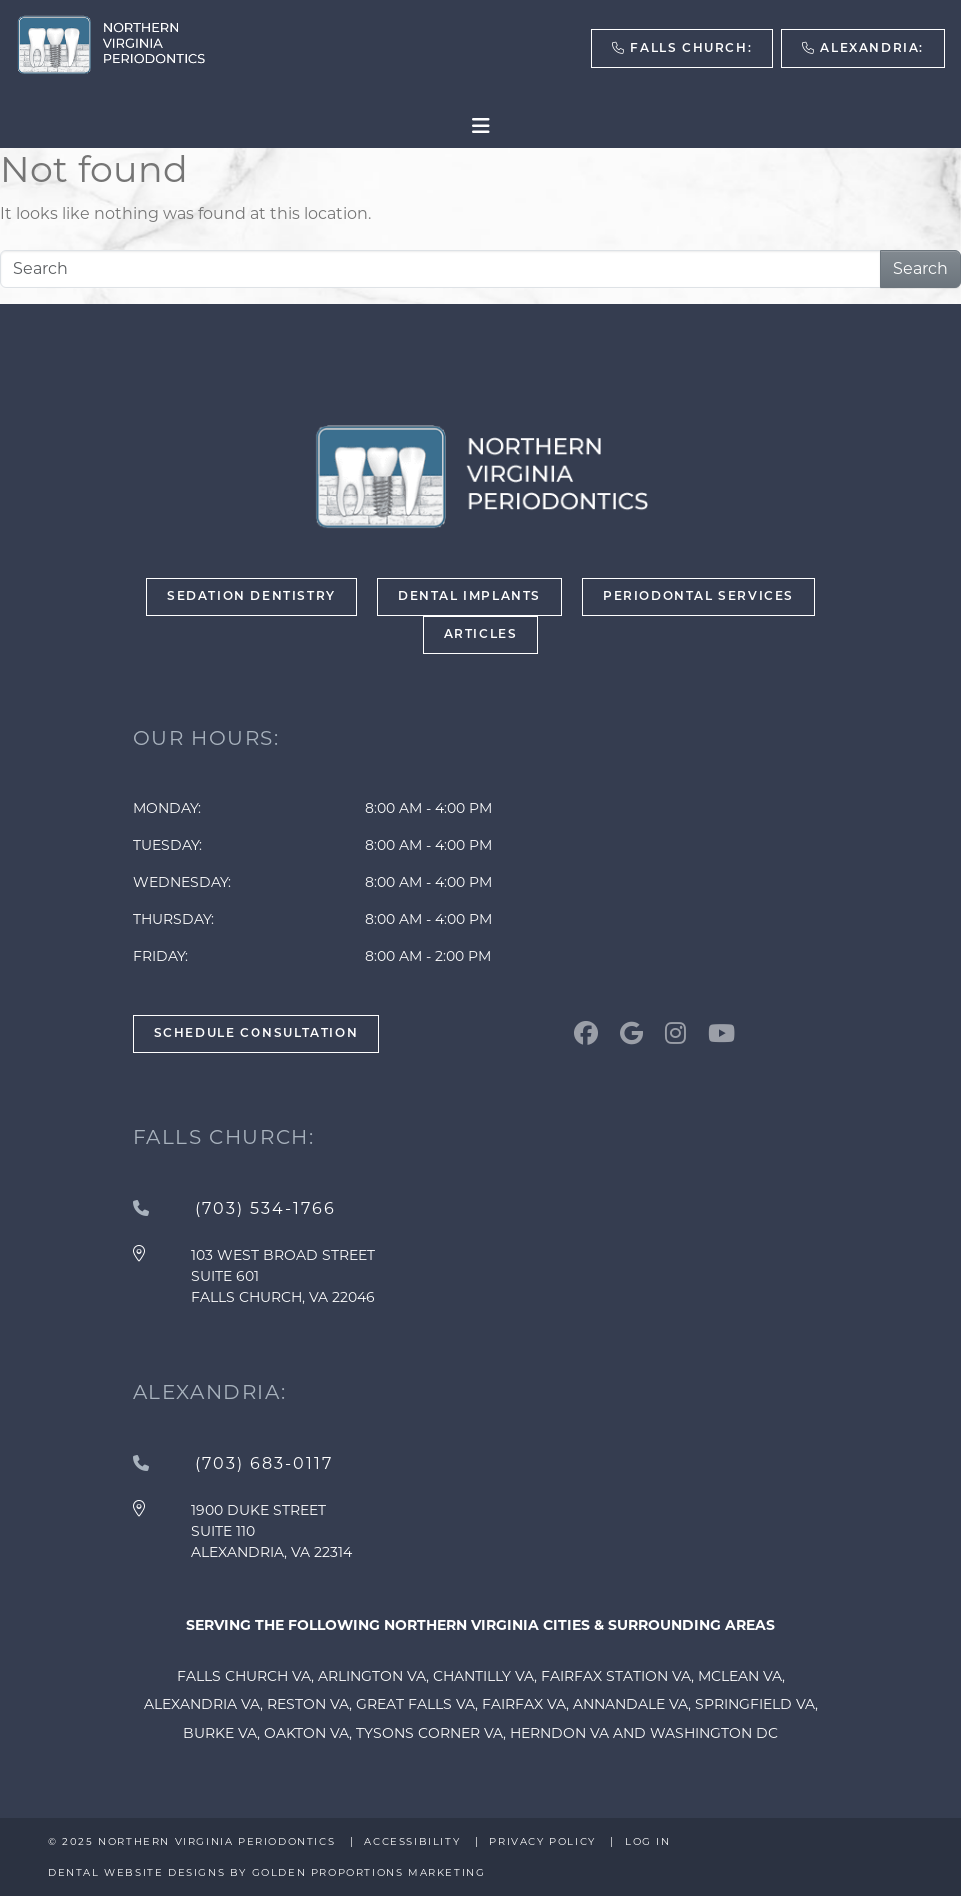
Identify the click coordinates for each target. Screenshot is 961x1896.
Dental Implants (469, 597)
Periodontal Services (698, 597)
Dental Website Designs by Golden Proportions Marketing (266, 1872)
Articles (481, 635)
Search (920, 268)
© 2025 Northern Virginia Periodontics (194, 1841)
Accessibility (412, 1841)
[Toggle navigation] (481, 126)
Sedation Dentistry (251, 597)
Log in (648, 1841)
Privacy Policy (542, 1841)
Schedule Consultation (256, 1034)
